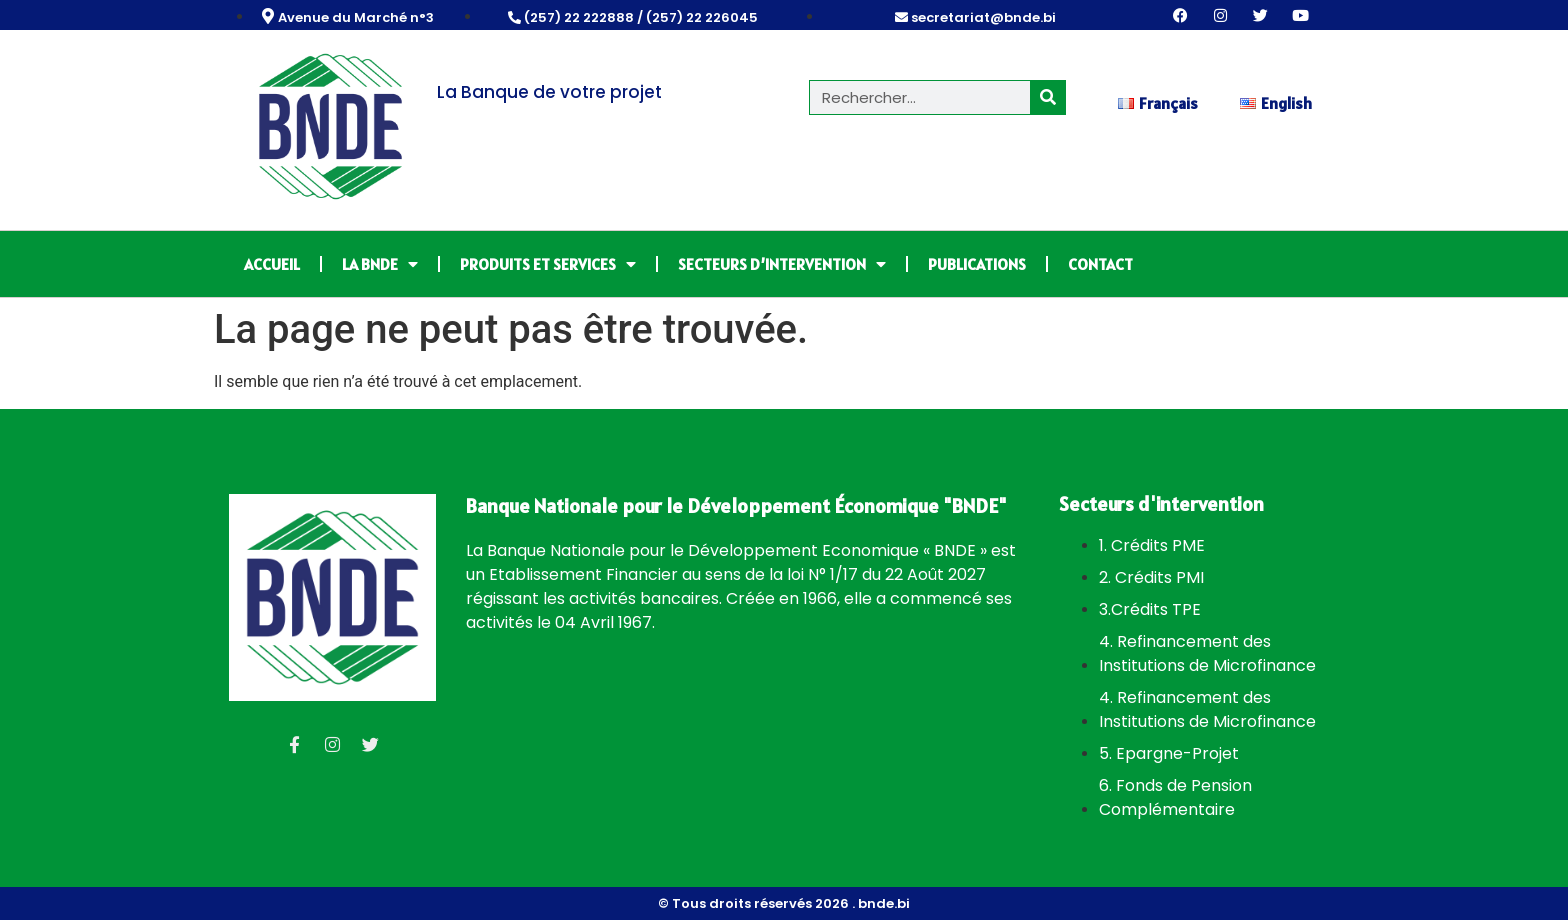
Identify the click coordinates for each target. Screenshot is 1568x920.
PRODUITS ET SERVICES (548, 264)
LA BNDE (380, 264)
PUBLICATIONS (977, 264)
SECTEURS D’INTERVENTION (782, 264)
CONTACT (1100, 264)
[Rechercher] (1047, 97)
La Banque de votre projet (549, 92)
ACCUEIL (272, 264)
